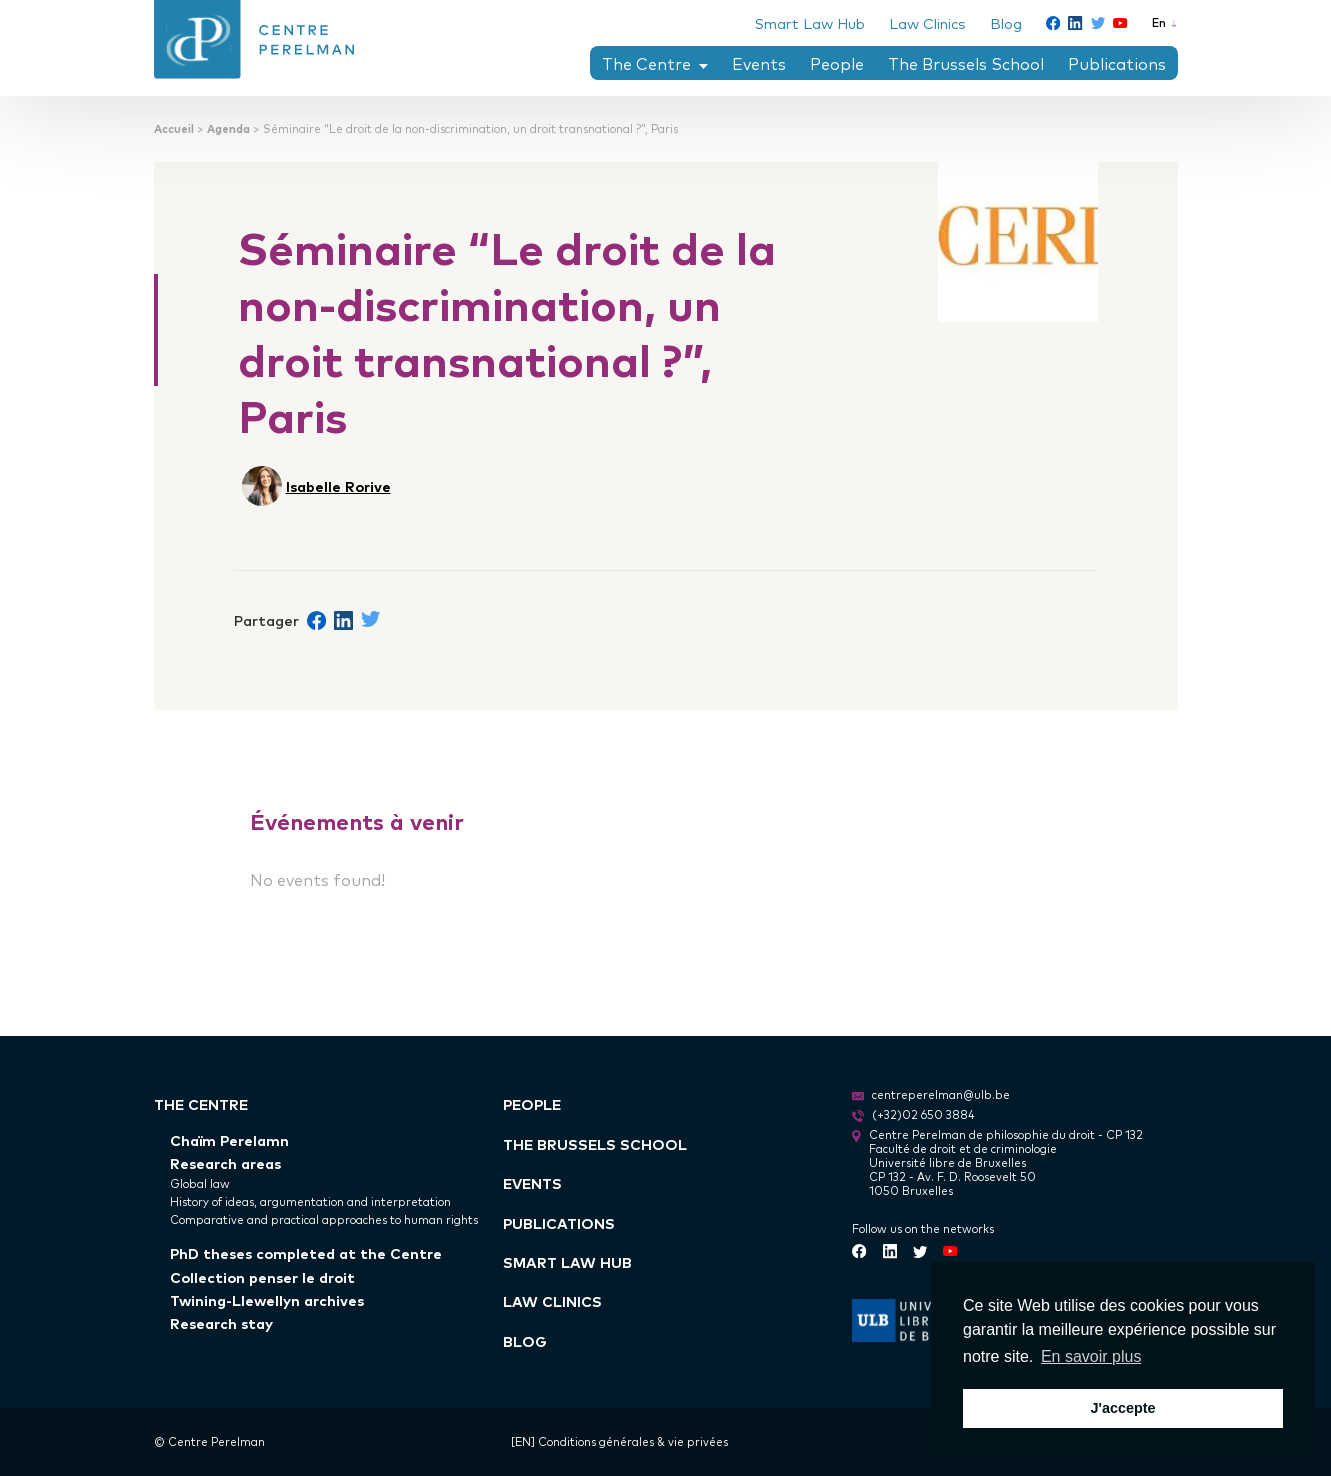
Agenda (228, 128)
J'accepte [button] (1122, 1408)
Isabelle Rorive (338, 485)
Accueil (174, 128)
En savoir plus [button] (1091, 1356)
